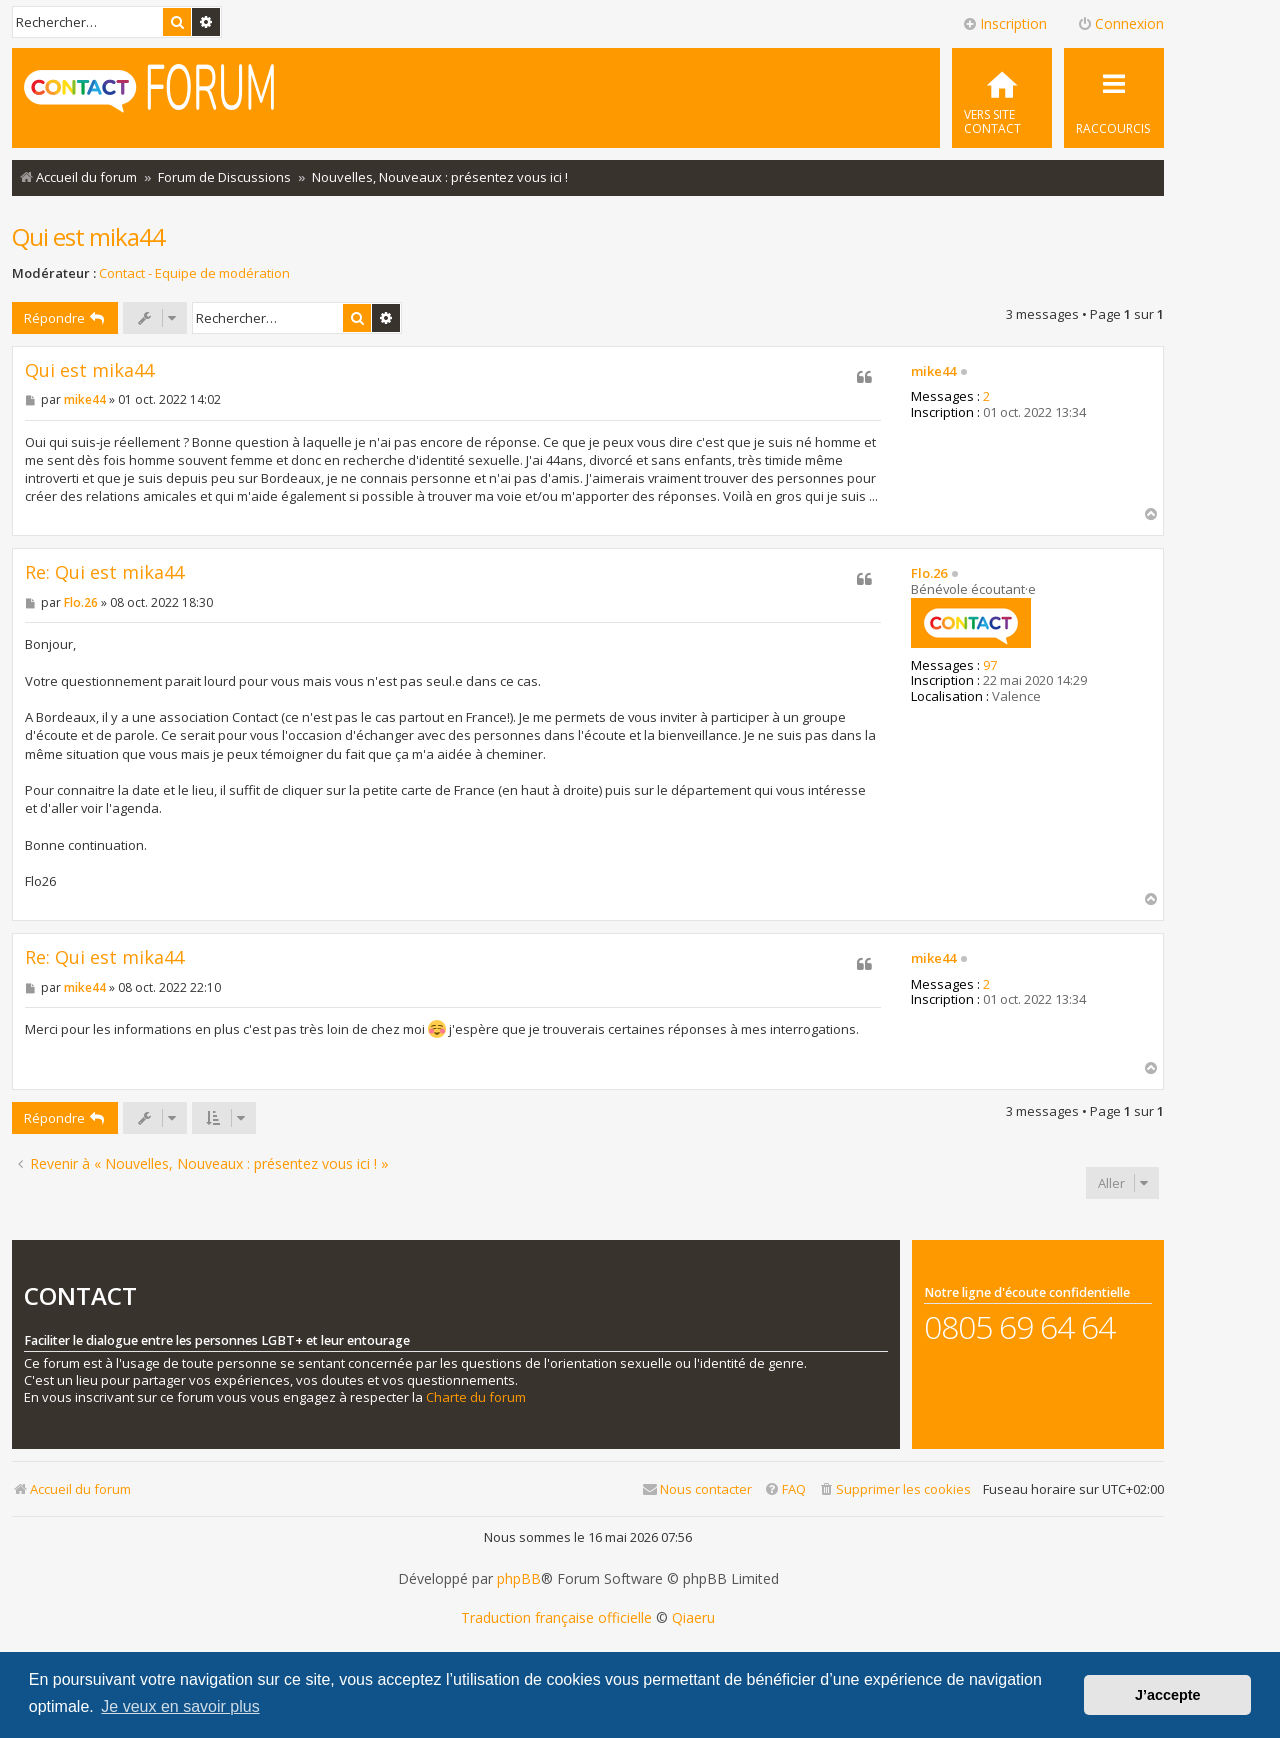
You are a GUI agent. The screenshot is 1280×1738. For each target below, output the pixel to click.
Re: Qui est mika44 (104, 572)
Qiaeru (693, 1618)
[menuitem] (1002, 98)
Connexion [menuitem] (1120, 23)
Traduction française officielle (556, 1618)
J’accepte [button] (1168, 1695)
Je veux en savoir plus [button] (180, 1706)
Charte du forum (476, 1397)
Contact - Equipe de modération (194, 273)
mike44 (933, 372)
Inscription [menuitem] (1004, 23)
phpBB (519, 1579)
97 (990, 666)
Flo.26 (929, 574)
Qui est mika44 (88, 236)
